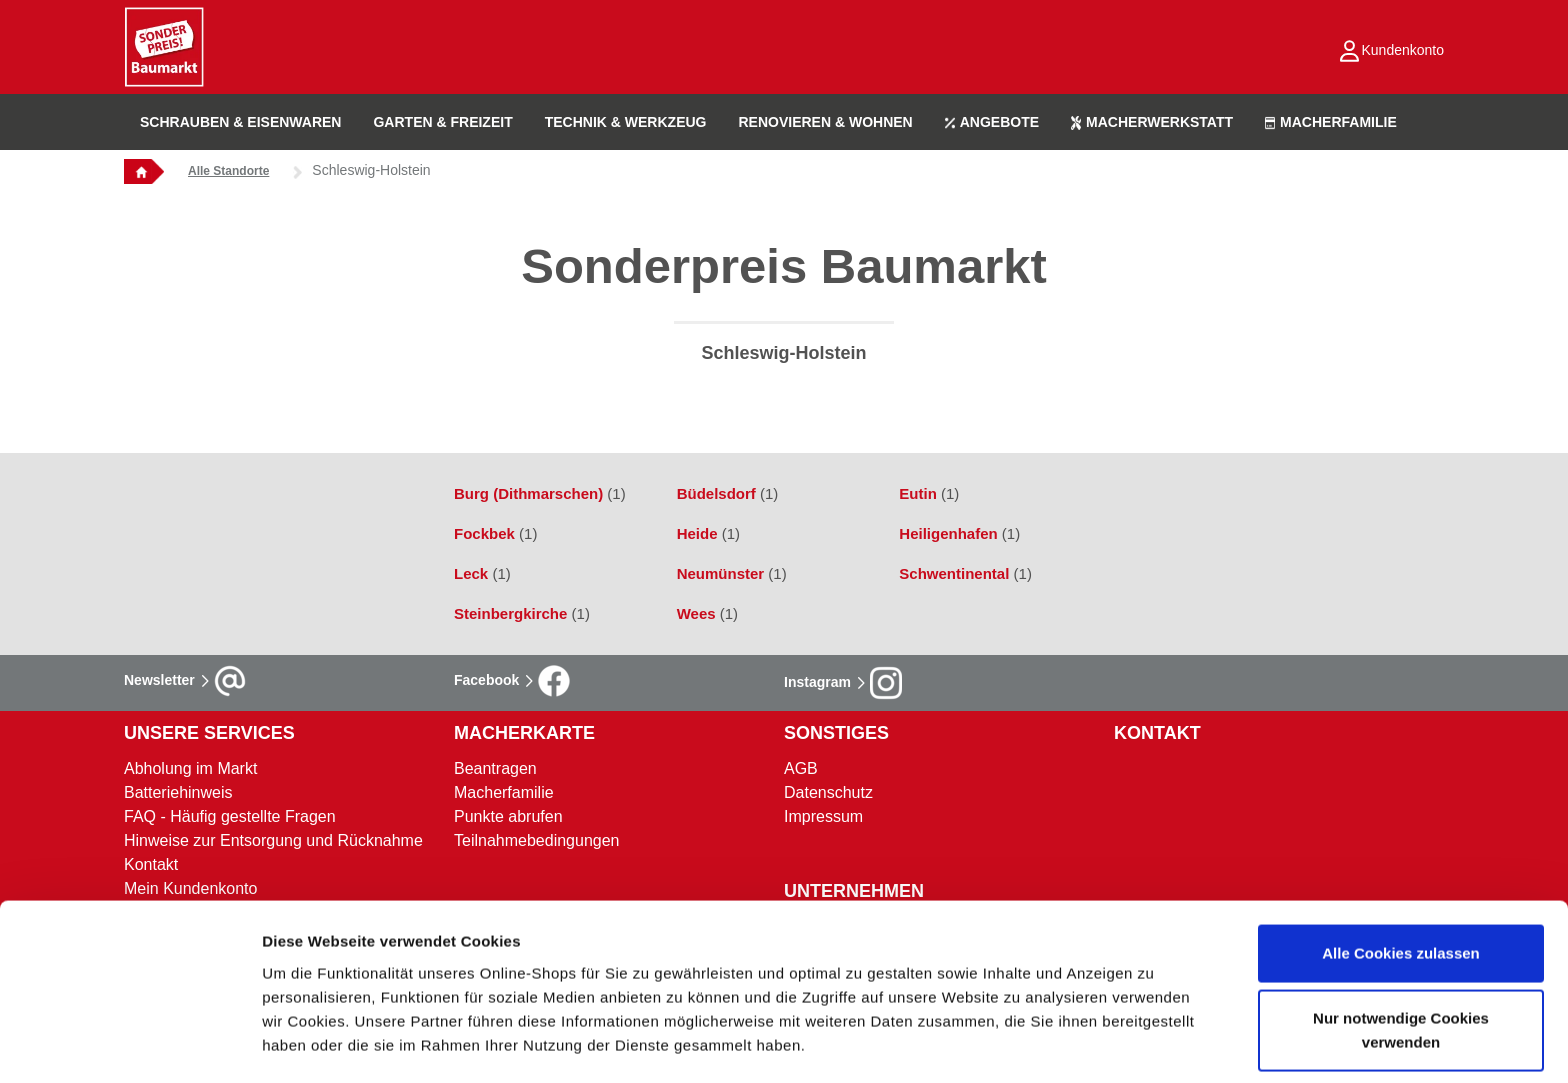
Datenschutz (828, 792)
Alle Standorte (228, 171)
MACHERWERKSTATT (1152, 122)
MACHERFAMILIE (1331, 122)
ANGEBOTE (992, 122)
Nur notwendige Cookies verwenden (1401, 955)
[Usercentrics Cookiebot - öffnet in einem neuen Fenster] (129, 1044)
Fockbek (495, 533)
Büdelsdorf (728, 493)
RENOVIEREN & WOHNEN (825, 122)
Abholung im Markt (190, 768)
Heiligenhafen (959, 533)
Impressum (823, 816)
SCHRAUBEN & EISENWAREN (240, 122)
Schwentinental (965, 573)
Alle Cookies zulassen (1401, 877)
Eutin (929, 493)
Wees (707, 613)
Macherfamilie (504, 792)
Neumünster (732, 573)
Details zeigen (1063, 1043)
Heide (708, 533)
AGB (801, 768)
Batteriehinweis (178, 792)
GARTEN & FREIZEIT (442, 122)
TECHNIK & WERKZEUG (626, 122)
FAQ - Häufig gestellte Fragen (230, 816)
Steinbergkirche (522, 613)
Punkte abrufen (508, 816)
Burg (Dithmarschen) (540, 493)
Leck (482, 573)
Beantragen (495, 768)
